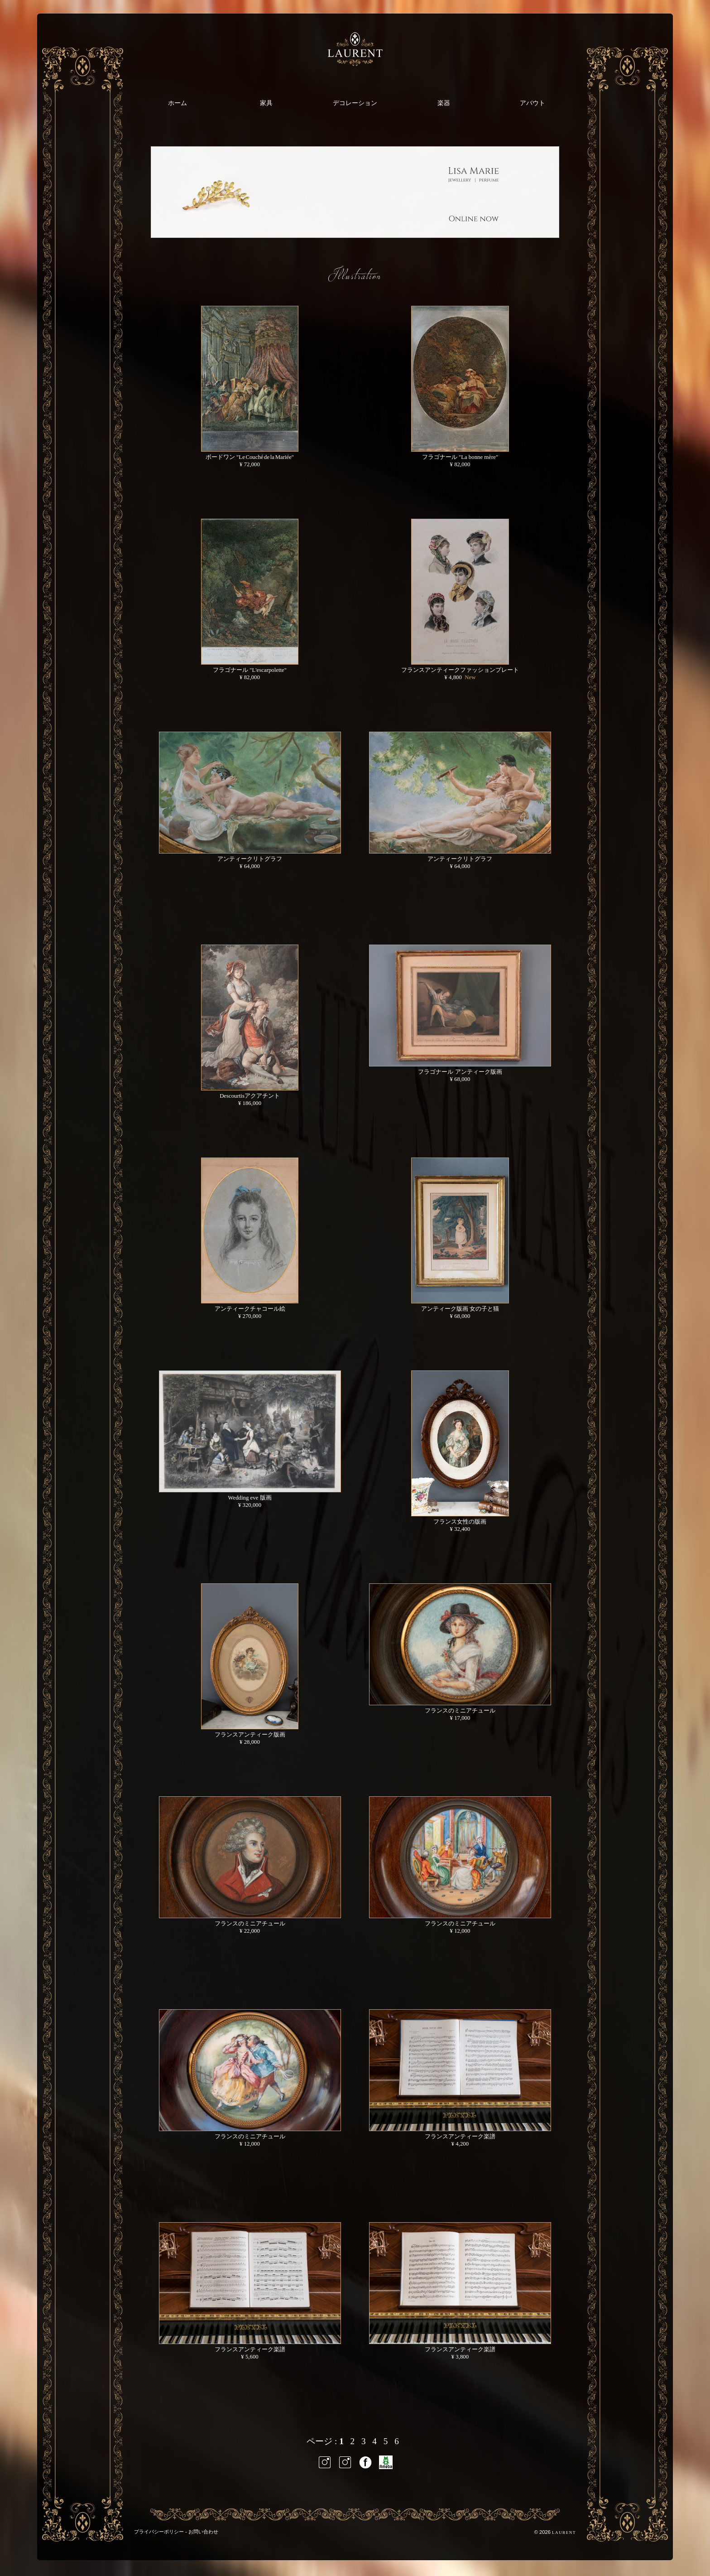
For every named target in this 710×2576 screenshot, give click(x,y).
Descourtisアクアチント (249, 1096)
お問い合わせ (203, 2531)
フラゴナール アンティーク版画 (460, 1072)
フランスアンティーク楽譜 (460, 2136)
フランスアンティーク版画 (249, 1735)
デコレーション (355, 102)
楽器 (443, 102)
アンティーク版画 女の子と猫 (460, 1309)
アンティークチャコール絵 (249, 1309)
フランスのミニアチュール (460, 1711)
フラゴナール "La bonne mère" (460, 457)
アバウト (532, 102)
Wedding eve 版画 (249, 1498)
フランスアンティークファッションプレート (460, 670)
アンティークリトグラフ (249, 859)
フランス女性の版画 (460, 1522)
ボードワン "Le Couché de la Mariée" (249, 457)
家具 (266, 102)
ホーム (177, 102)
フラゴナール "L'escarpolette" (249, 670)
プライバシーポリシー (159, 2531)
